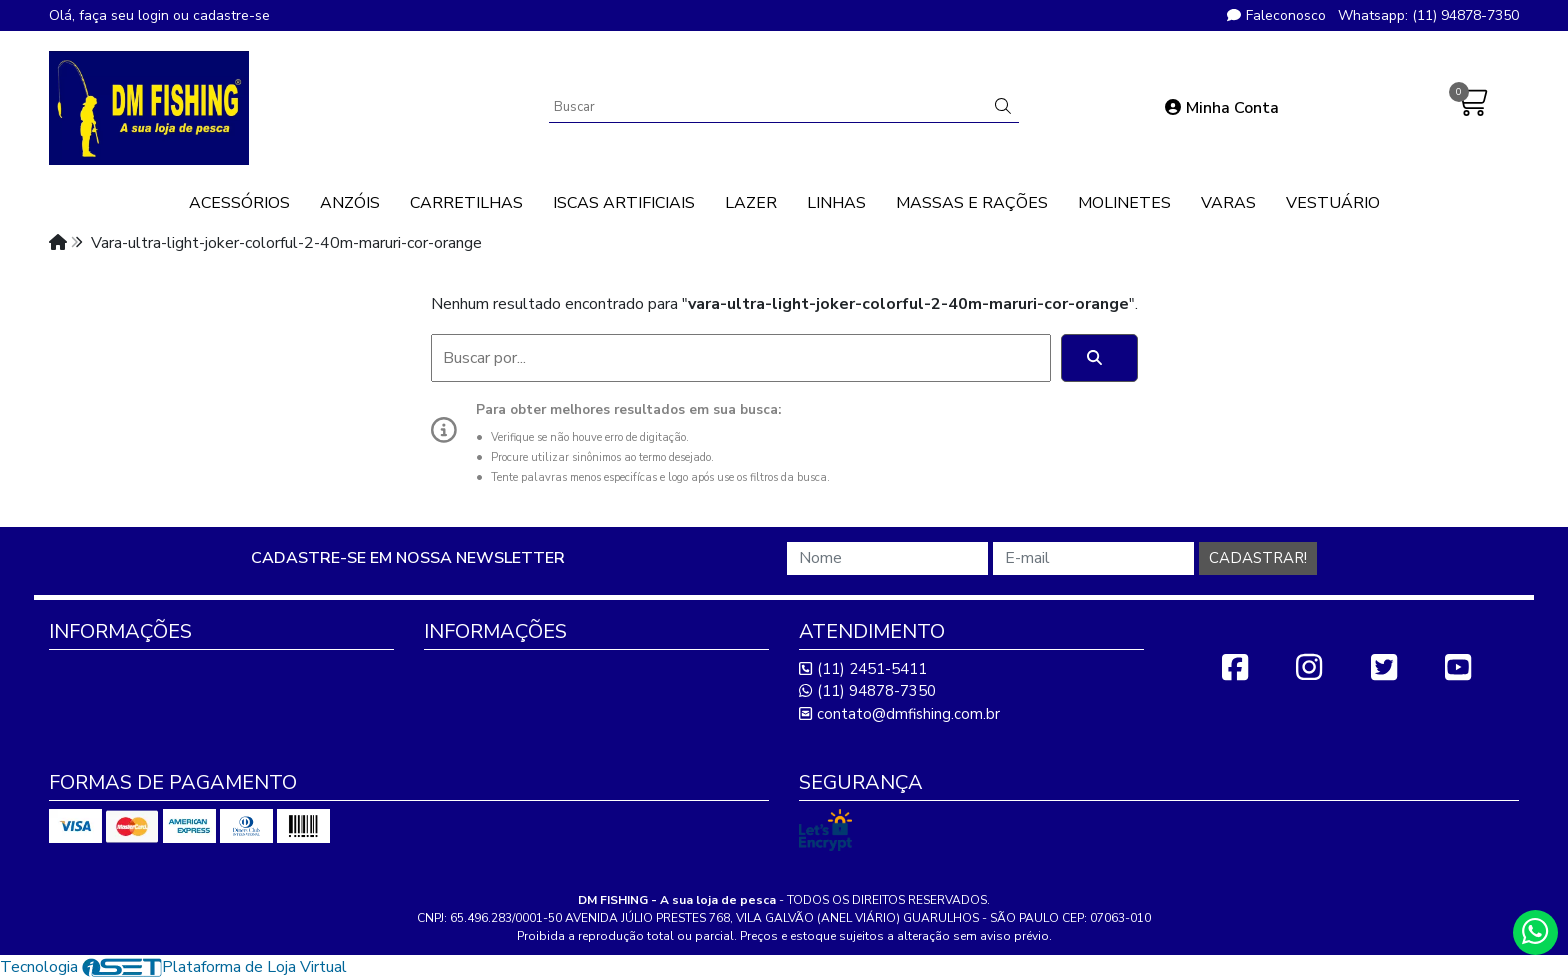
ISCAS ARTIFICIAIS (624, 203)
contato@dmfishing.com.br (899, 714)
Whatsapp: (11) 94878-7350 (1428, 15)
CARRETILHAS (466, 203)
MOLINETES (1124, 203)
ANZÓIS (350, 203)
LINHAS (836, 203)
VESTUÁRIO (1333, 203)
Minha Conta (1222, 108)
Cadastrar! (1258, 558)
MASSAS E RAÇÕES (972, 203)
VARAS (1228, 203)
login (155, 15)
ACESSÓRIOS (239, 203)
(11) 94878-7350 (867, 691)
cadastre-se (231, 15)
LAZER (751, 203)
